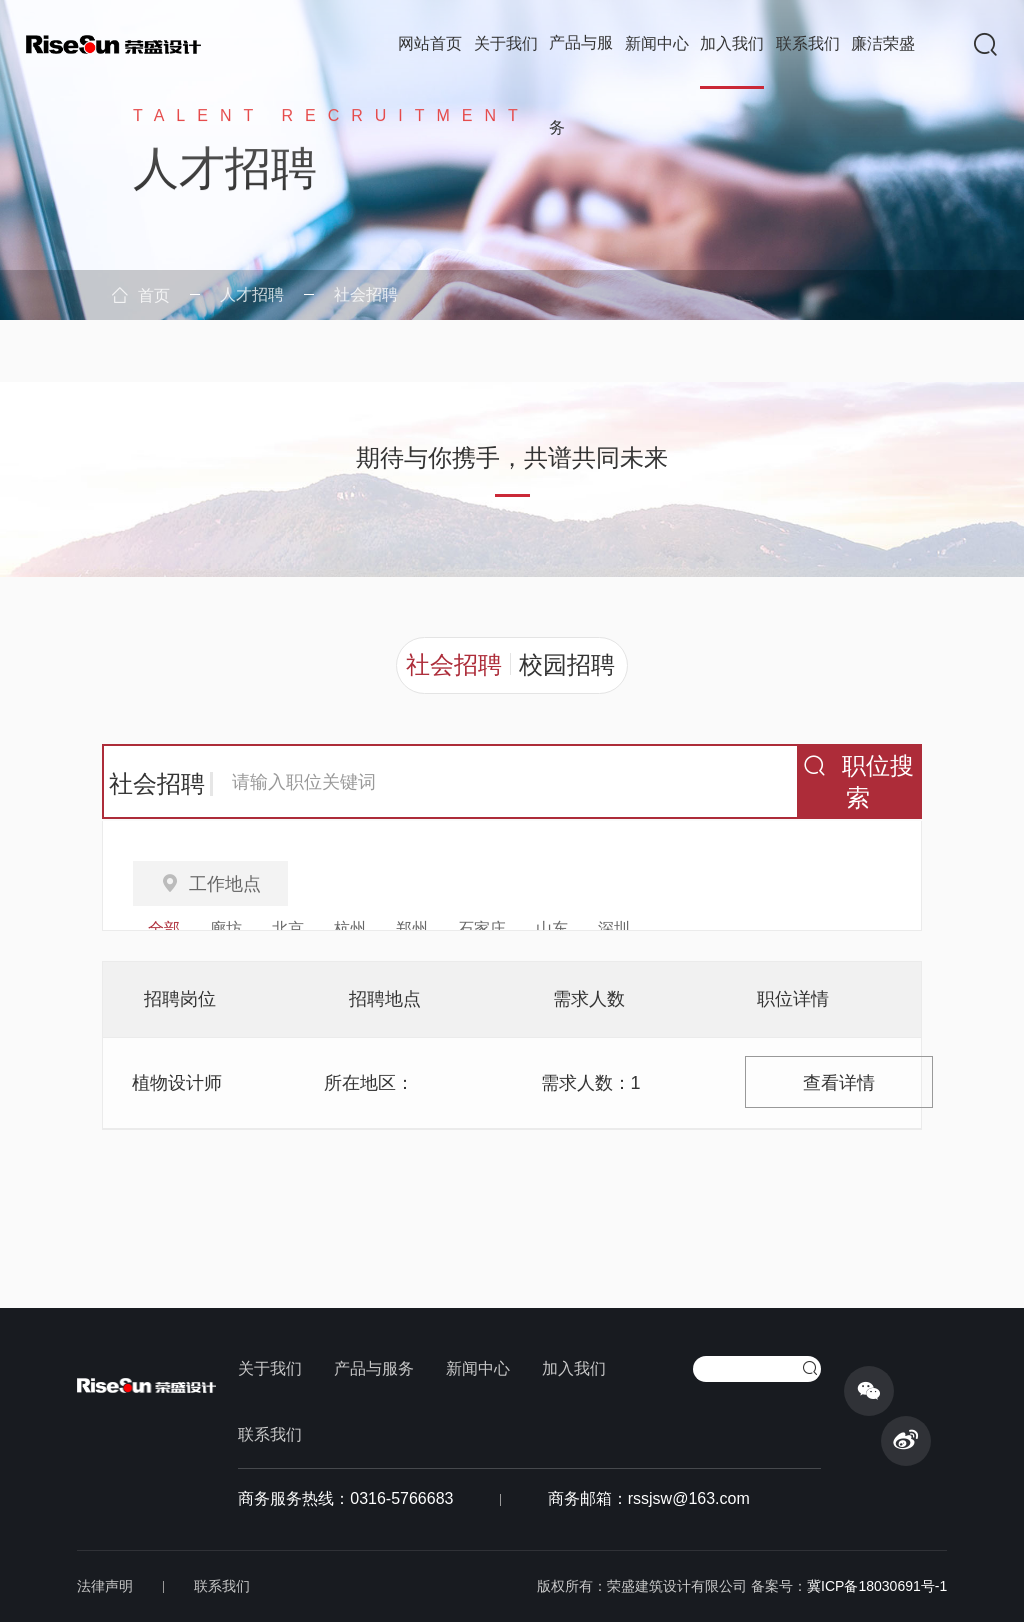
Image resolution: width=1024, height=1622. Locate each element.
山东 (552, 928)
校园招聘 (567, 664)
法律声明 (105, 1586)
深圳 (614, 928)
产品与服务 (581, 85)
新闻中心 (657, 43)
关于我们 (506, 43)
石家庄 (482, 928)
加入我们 (732, 43)
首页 (141, 295)
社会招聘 (366, 294)
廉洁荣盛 (883, 43)
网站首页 (430, 43)
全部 (164, 928)
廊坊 (226, 928)
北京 (288, 928)
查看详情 (839, 1083)
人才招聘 (252, 294)
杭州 (350, 928)
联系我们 (808, 43)
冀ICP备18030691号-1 (877, 1586)
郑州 (412, 928)
